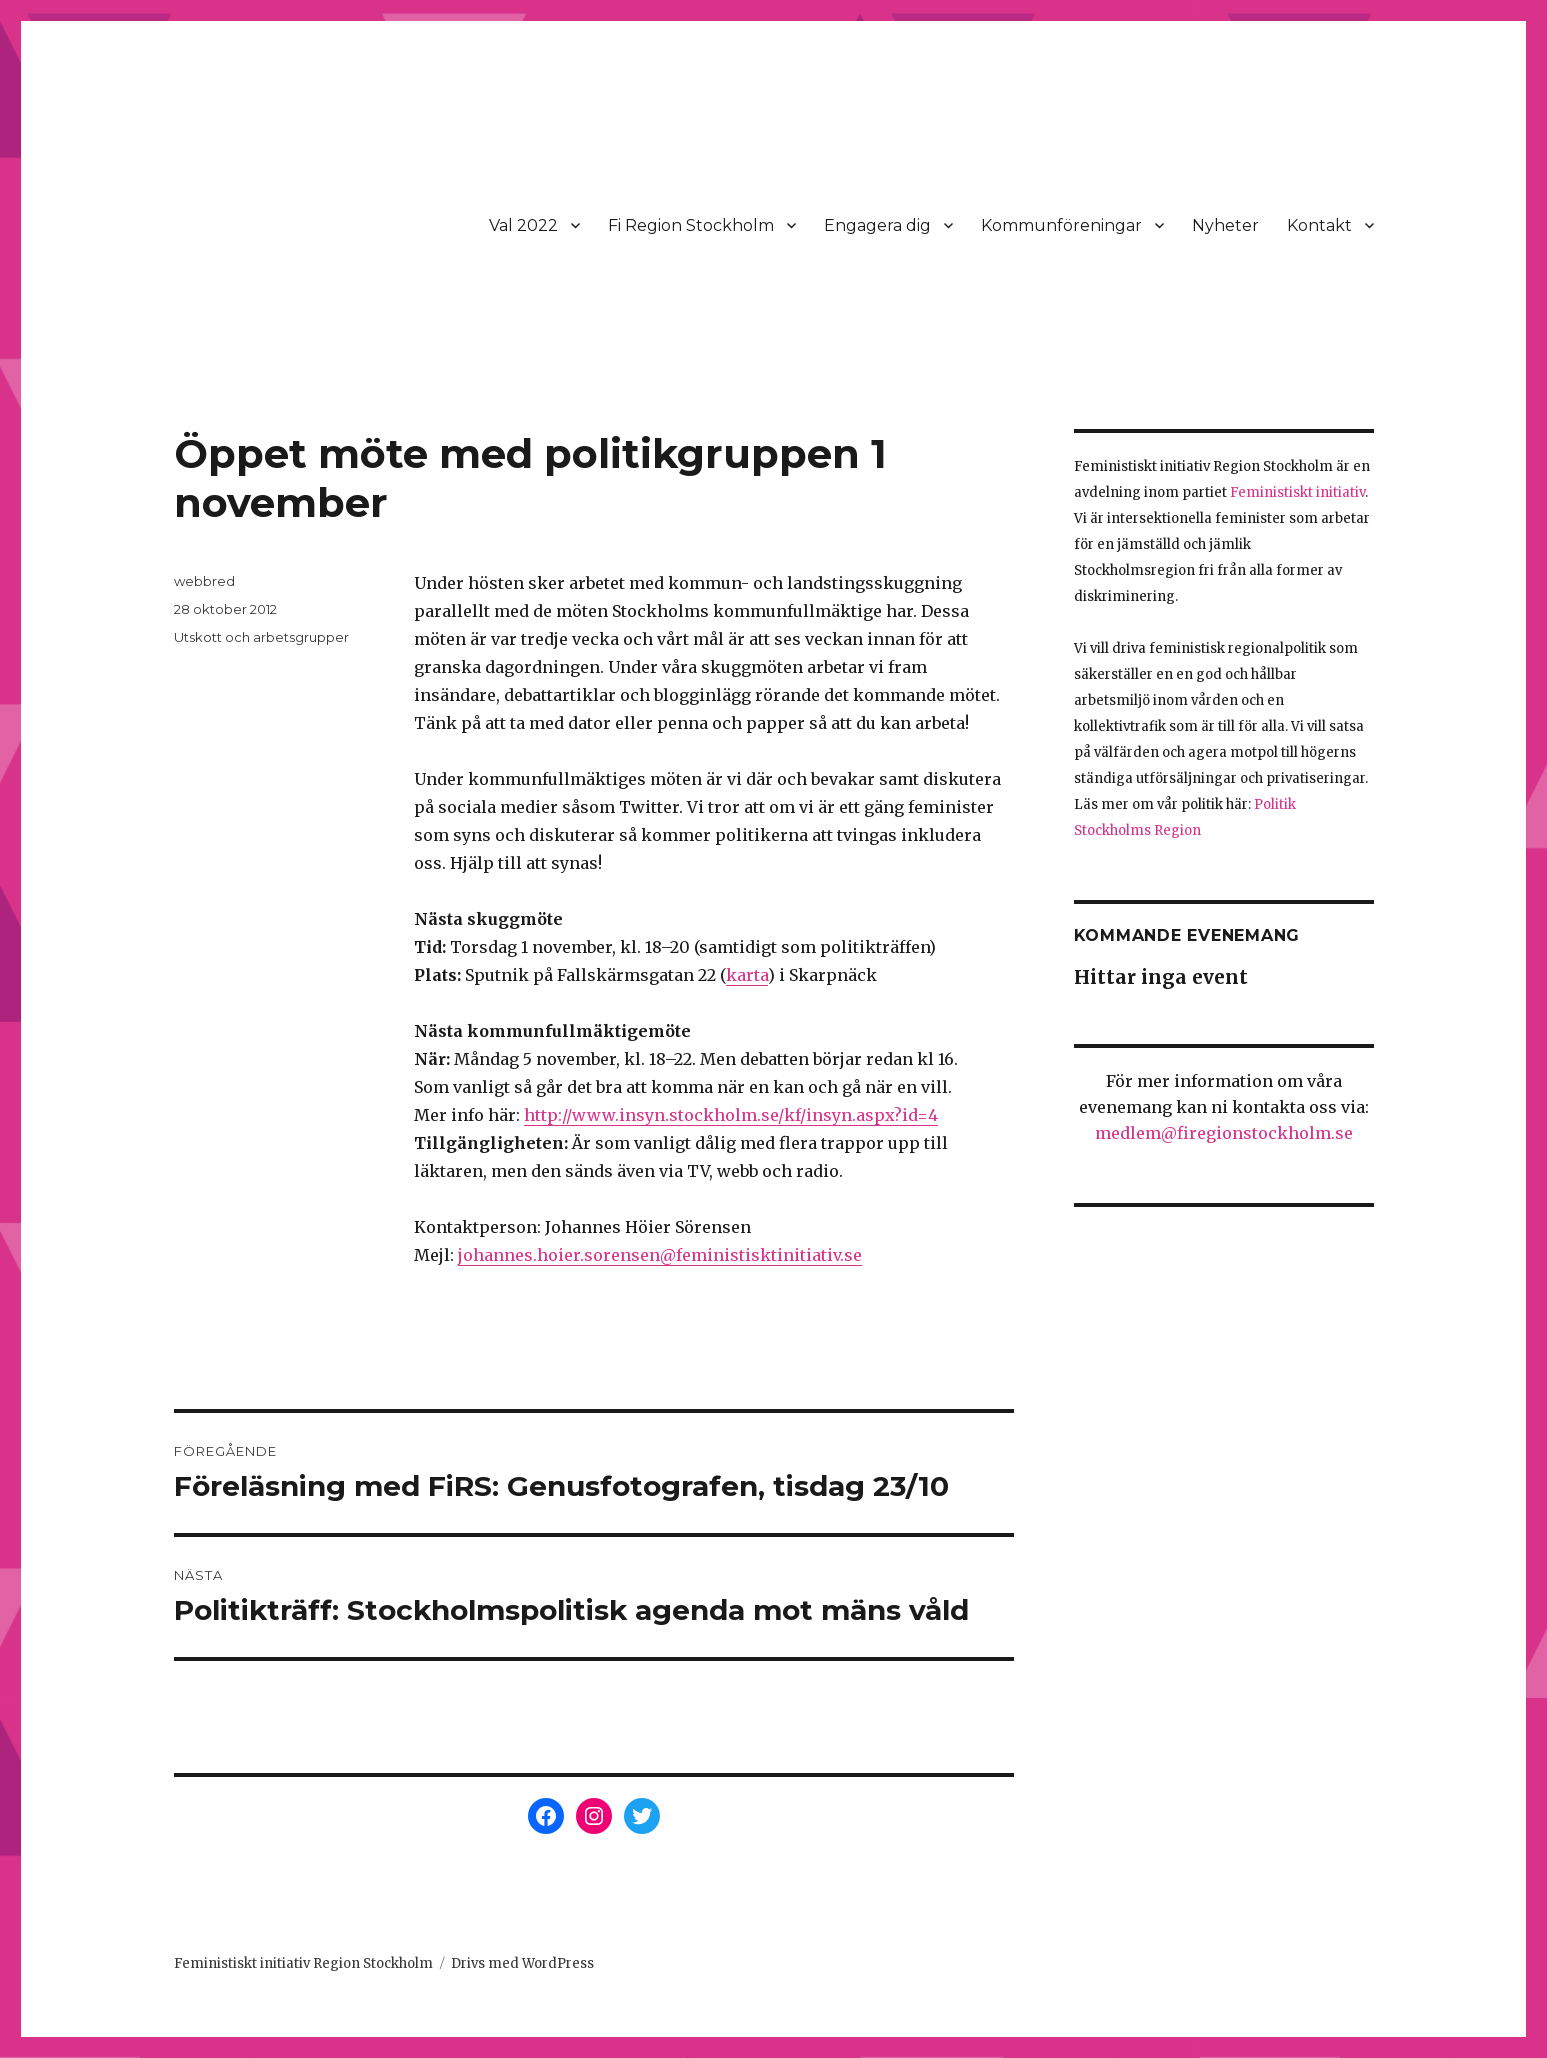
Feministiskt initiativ (1297, 492)
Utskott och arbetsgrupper (261, 637)
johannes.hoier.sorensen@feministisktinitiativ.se (660, 1255)
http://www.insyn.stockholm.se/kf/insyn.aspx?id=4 (731, 1115)
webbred (204, 581)
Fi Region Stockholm (691, 225)
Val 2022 (523, 225)
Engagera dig (877, 225)
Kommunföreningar (1061, 225)
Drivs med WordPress (522, 1963)
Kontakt (1319, 225)
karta (747, 975)
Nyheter (1225, 225)
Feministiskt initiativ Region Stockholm (303, 1963)
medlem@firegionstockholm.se (1224, 1133)
